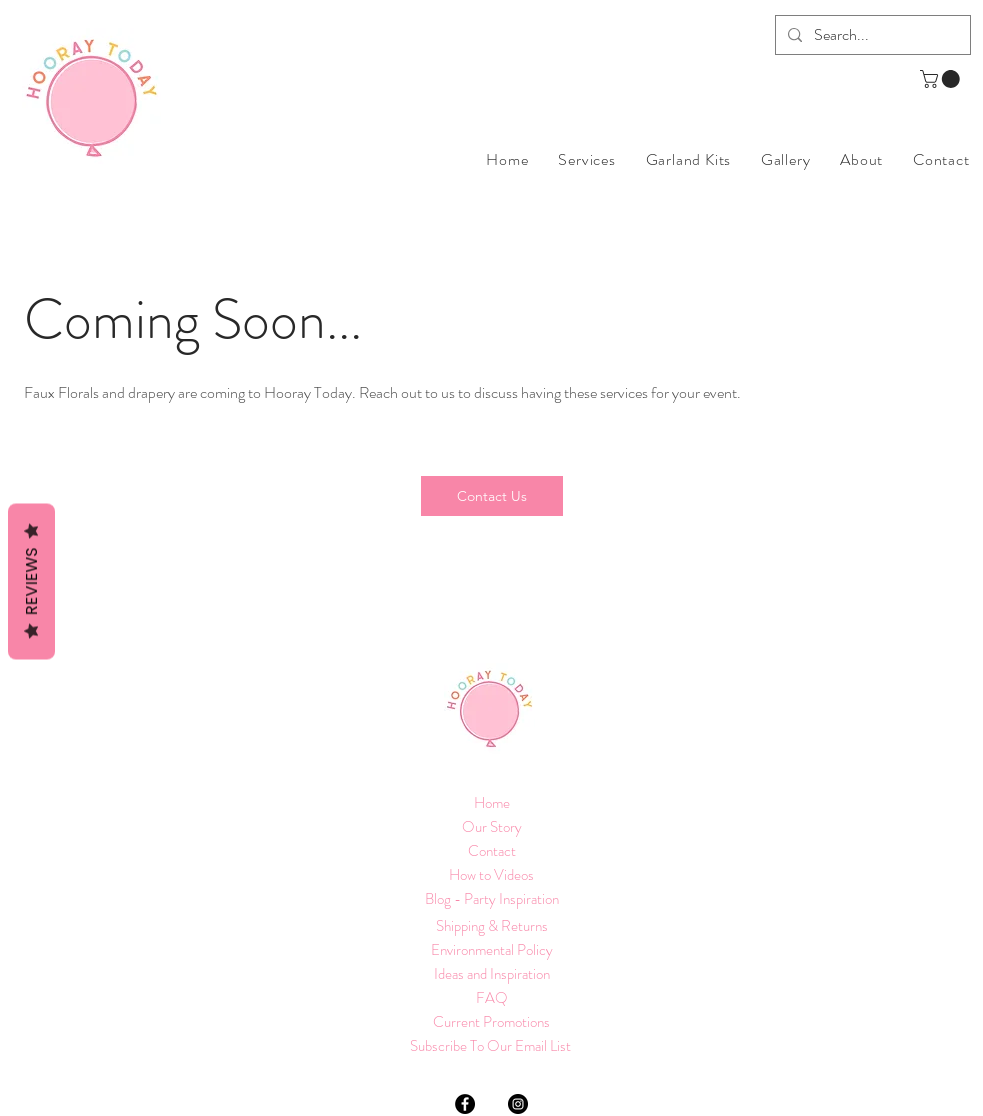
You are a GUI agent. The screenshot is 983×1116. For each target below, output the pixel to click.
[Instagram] (518, 1104)
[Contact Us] (492, 496)
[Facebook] (465, 1104)
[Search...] (871, 35)
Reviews (31, 582)
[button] (942, 79)
